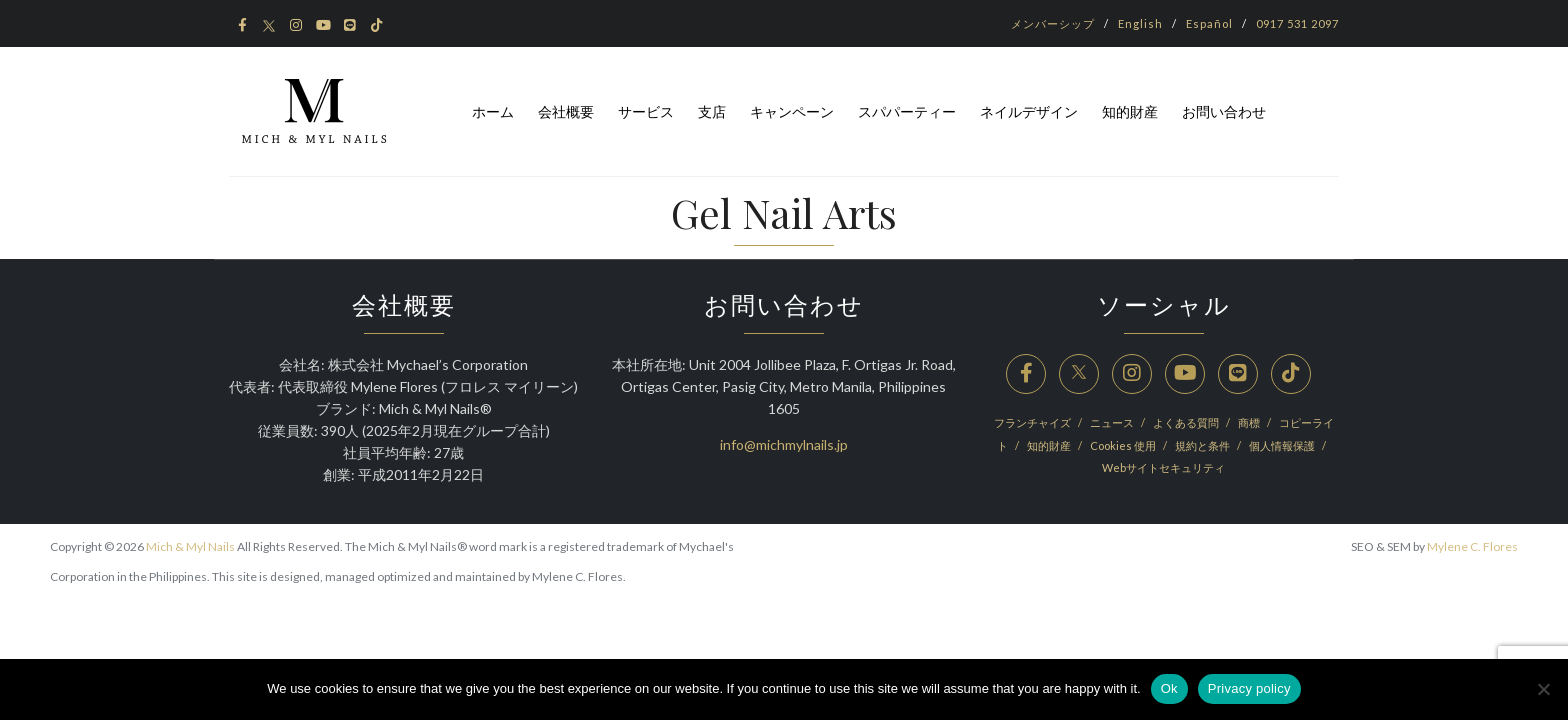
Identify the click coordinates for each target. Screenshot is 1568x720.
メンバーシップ (1053, 23)
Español (1209, 23)
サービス (646, 111)
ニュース (1113, 422)
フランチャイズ (1033, 422)
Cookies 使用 (1124, 445)
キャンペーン (792, 111)
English (1140, 23)
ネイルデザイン (1029, 111)
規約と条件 (1203, 445)
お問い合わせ (1224, 111)
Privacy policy (1249, 688)
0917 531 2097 (1297, 23)
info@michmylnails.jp (784, 444)
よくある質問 (1187, 422)
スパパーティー (907, 111)
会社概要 (566, 111)
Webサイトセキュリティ (1163, 467)
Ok (1169, 688)
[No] (1543, 689)
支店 (712, 111)
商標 (1250, 422)
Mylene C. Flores (1472, 546)
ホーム (493, 111)
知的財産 (1130, 111)
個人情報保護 (1283, 445)
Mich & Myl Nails (190, 546)
